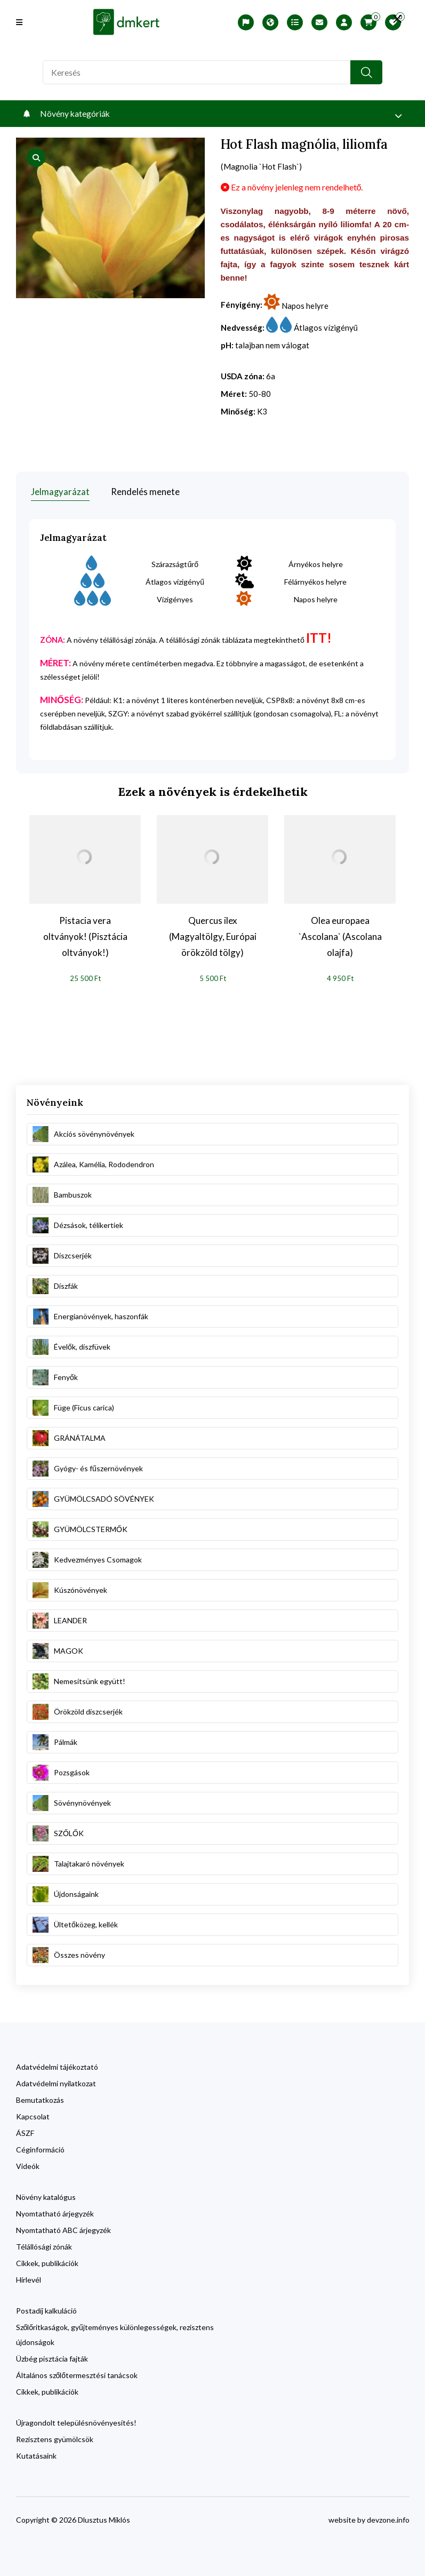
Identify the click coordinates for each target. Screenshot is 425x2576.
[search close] (393, 19)
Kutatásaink (36, 2454)
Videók (27, 2164)
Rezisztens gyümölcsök (54, 2437)
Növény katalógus (46, 2195)
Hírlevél (28, 2278)
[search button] (366, 72)
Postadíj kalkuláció (46, 2309)
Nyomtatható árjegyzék (55, 2211)
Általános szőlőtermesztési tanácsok (77, 2373)
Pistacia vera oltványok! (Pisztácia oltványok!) (85, 934)
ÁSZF (25, 2131)
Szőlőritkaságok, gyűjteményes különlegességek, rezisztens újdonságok (115, 2333)
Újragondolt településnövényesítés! (76, 2421)
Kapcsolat (33, 2114)
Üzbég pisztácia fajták (52, 2357)
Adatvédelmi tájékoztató (57, 2065)
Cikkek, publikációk (47, 2261)
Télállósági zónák (44, 2245)
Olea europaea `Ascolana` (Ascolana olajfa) (340, 934)
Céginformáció (40, 2147)
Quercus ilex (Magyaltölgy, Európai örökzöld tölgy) (212, 934)
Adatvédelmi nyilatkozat (56, 2081)
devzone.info (388, 2518)
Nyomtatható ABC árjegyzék (63, 2228)
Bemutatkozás (40, 2098)
